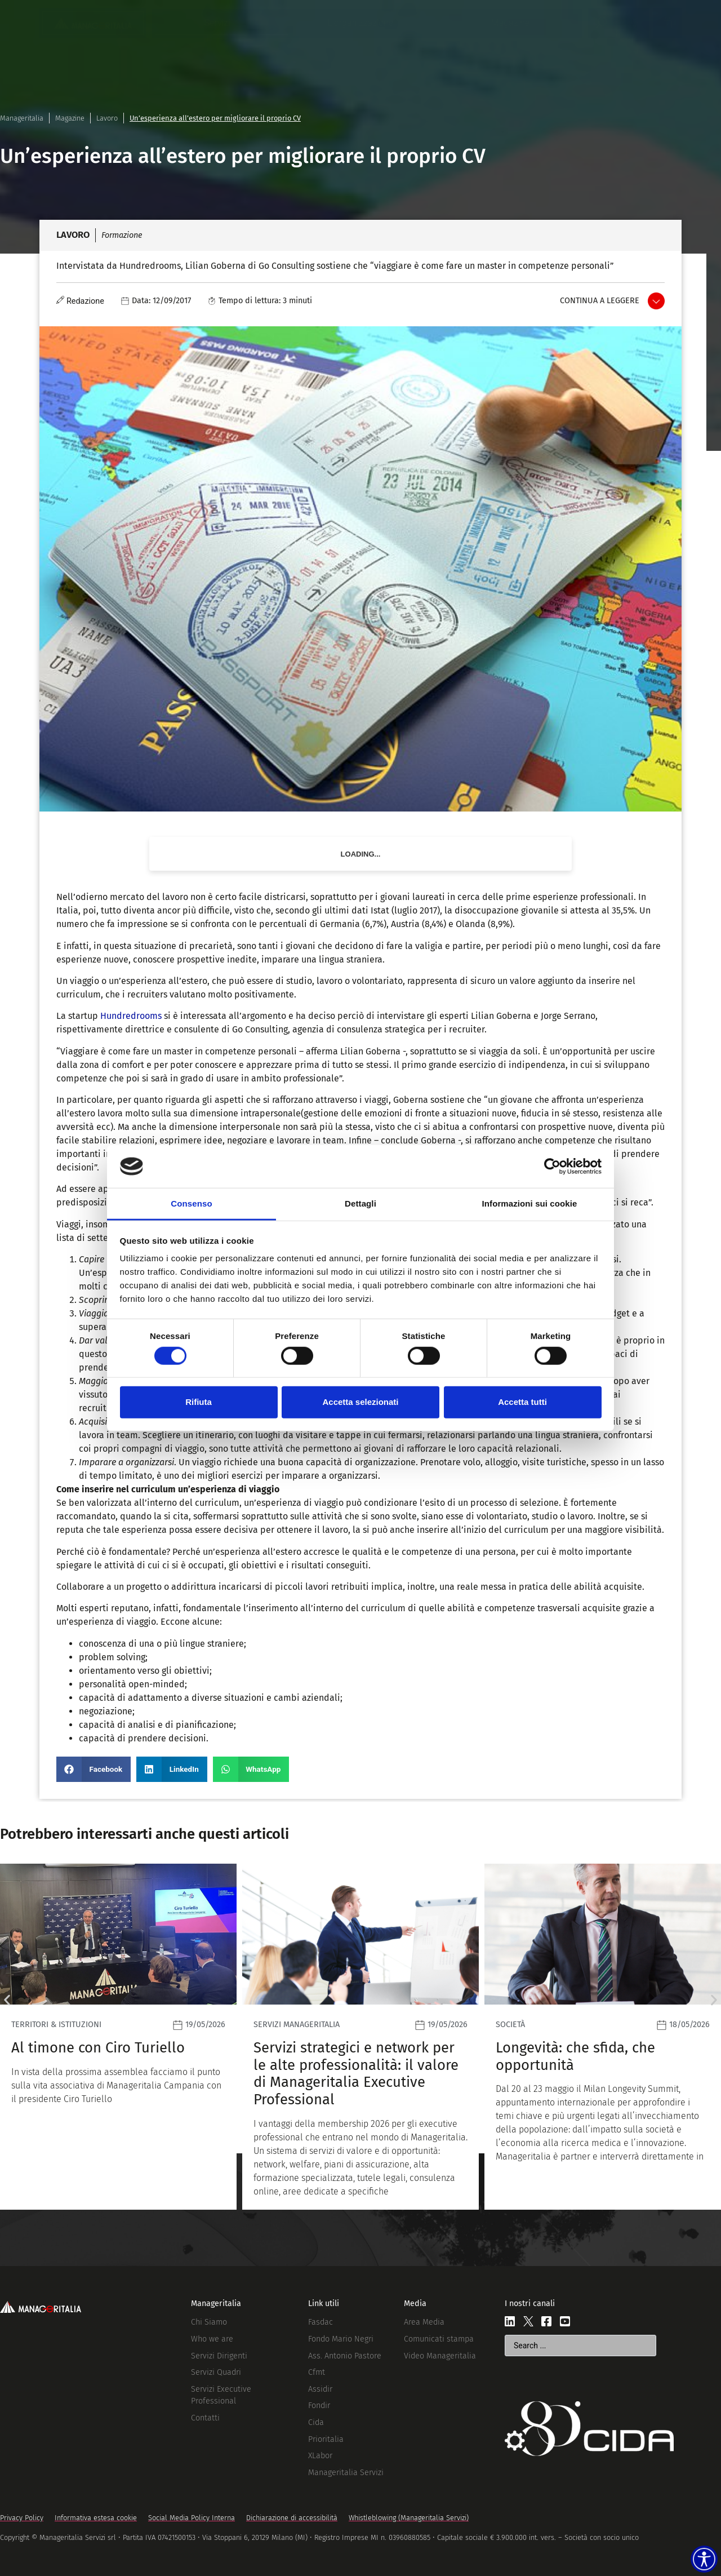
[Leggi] (118, 2036)
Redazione (85, 301)
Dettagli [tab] (360, 1203)
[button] (93, 1769)
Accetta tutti (522, 1402)
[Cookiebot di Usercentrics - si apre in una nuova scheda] (552, 1166)
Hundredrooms (131, 1015)
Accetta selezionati (360, 1402)
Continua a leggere (599, 300)
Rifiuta (198, 1402)
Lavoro (107, 118)
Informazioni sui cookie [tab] (529, 1203)
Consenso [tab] (191, 1203)
